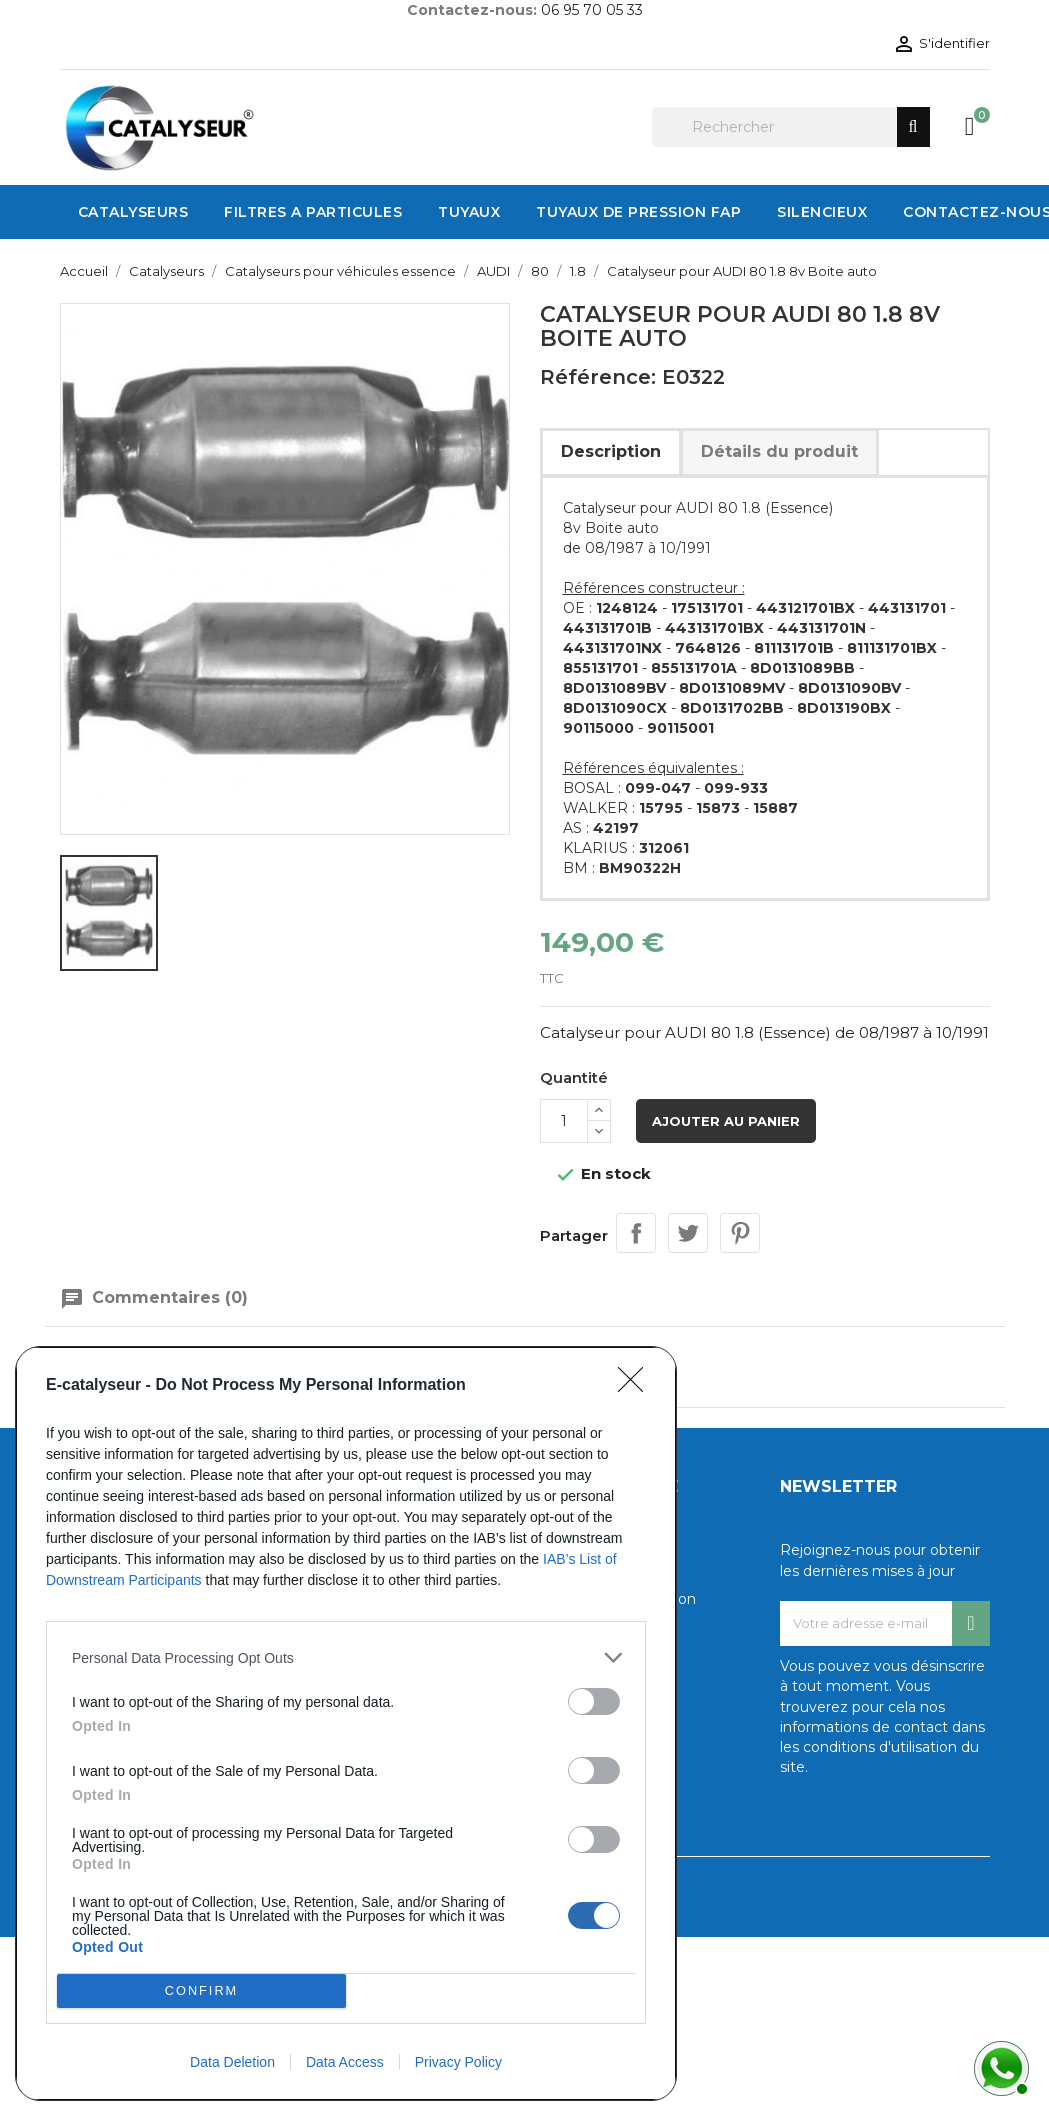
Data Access (345, 2062)
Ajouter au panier (726, 1121)
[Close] (637, 1386)
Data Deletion (232, 2062)
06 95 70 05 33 (592, 10)
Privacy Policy (458, 2062)
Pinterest (740, 1233)
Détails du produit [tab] (779, 451)
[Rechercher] (791, 127)
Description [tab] (611, 451)
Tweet (688, 1233)
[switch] (594, 1701)
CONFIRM (201, 1991)
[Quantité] (564, 1121)
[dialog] (346, 1723)
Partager (636, 1233)
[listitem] (346, 1657)
